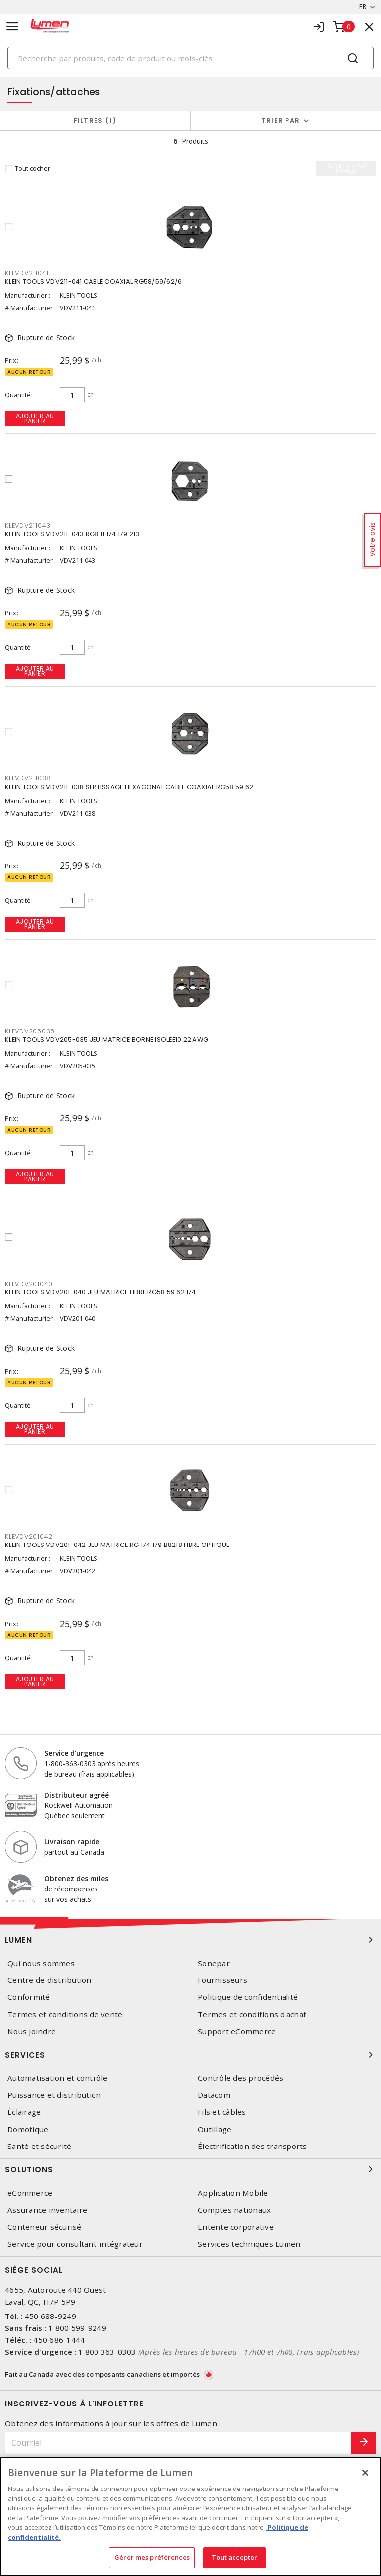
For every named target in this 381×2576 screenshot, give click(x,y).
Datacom (214, 2095)
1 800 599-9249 (77, 2328)
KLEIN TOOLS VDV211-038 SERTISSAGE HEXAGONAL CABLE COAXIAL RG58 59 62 (129, 787)
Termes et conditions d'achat (252, 2014)
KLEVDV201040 (29, 1284)
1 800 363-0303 (107, 2352)
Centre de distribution (49, 1980)
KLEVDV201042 (29, 1536)
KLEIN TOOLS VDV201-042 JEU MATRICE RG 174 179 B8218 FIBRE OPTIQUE (117, 1545)
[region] (190, 2516)
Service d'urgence (74, 1753)
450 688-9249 (50, 2316)
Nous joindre (31, 2031)
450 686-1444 (59, 2340)
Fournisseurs (222, 1980)
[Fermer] (365, 2473)
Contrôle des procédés (240, 2078)
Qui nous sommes (41, 1963)
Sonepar (214, 1963)
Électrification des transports (252, 2146)
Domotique (27, 2129)
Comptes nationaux (234, 2210)
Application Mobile (233, 2193)
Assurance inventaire (47, 2210)
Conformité (28, 1997)
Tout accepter (235, 2557)
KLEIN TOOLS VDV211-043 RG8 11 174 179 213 (72, 534)
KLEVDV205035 (30, 1031)
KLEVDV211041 (27, 273)
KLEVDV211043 (28, 525)
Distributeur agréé (76, 1795)
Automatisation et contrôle (57, 2078)
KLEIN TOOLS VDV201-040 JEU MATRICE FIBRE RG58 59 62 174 (100, 1292)
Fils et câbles (222, 2112)
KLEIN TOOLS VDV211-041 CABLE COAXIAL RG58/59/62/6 (93, 281)
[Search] (190, 58)
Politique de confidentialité (248, 1997)
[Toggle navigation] (12, 26)
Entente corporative (236, 2227)
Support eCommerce (237, 2031)
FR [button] (362, 6)
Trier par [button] (280, 120)
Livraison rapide (71, 1841)
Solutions (190, 2169)
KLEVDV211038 (28, 778)
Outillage (214, 2129)
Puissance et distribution (54, 2095)
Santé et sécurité (39, 2146)
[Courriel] (178, 2443)
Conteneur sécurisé (44, 2227)
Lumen (190, 1939)
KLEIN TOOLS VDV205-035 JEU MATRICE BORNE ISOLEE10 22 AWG (106, 1039)
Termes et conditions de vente (64, 2014)
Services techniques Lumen (249, 2244)
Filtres (95, 120)
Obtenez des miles (76, 1878)
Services (190, 2054)
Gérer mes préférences (152, 2557)
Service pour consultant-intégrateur (75, 2244)
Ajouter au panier (35, 418)
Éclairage (24, 2112)
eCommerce (29, 2193)
